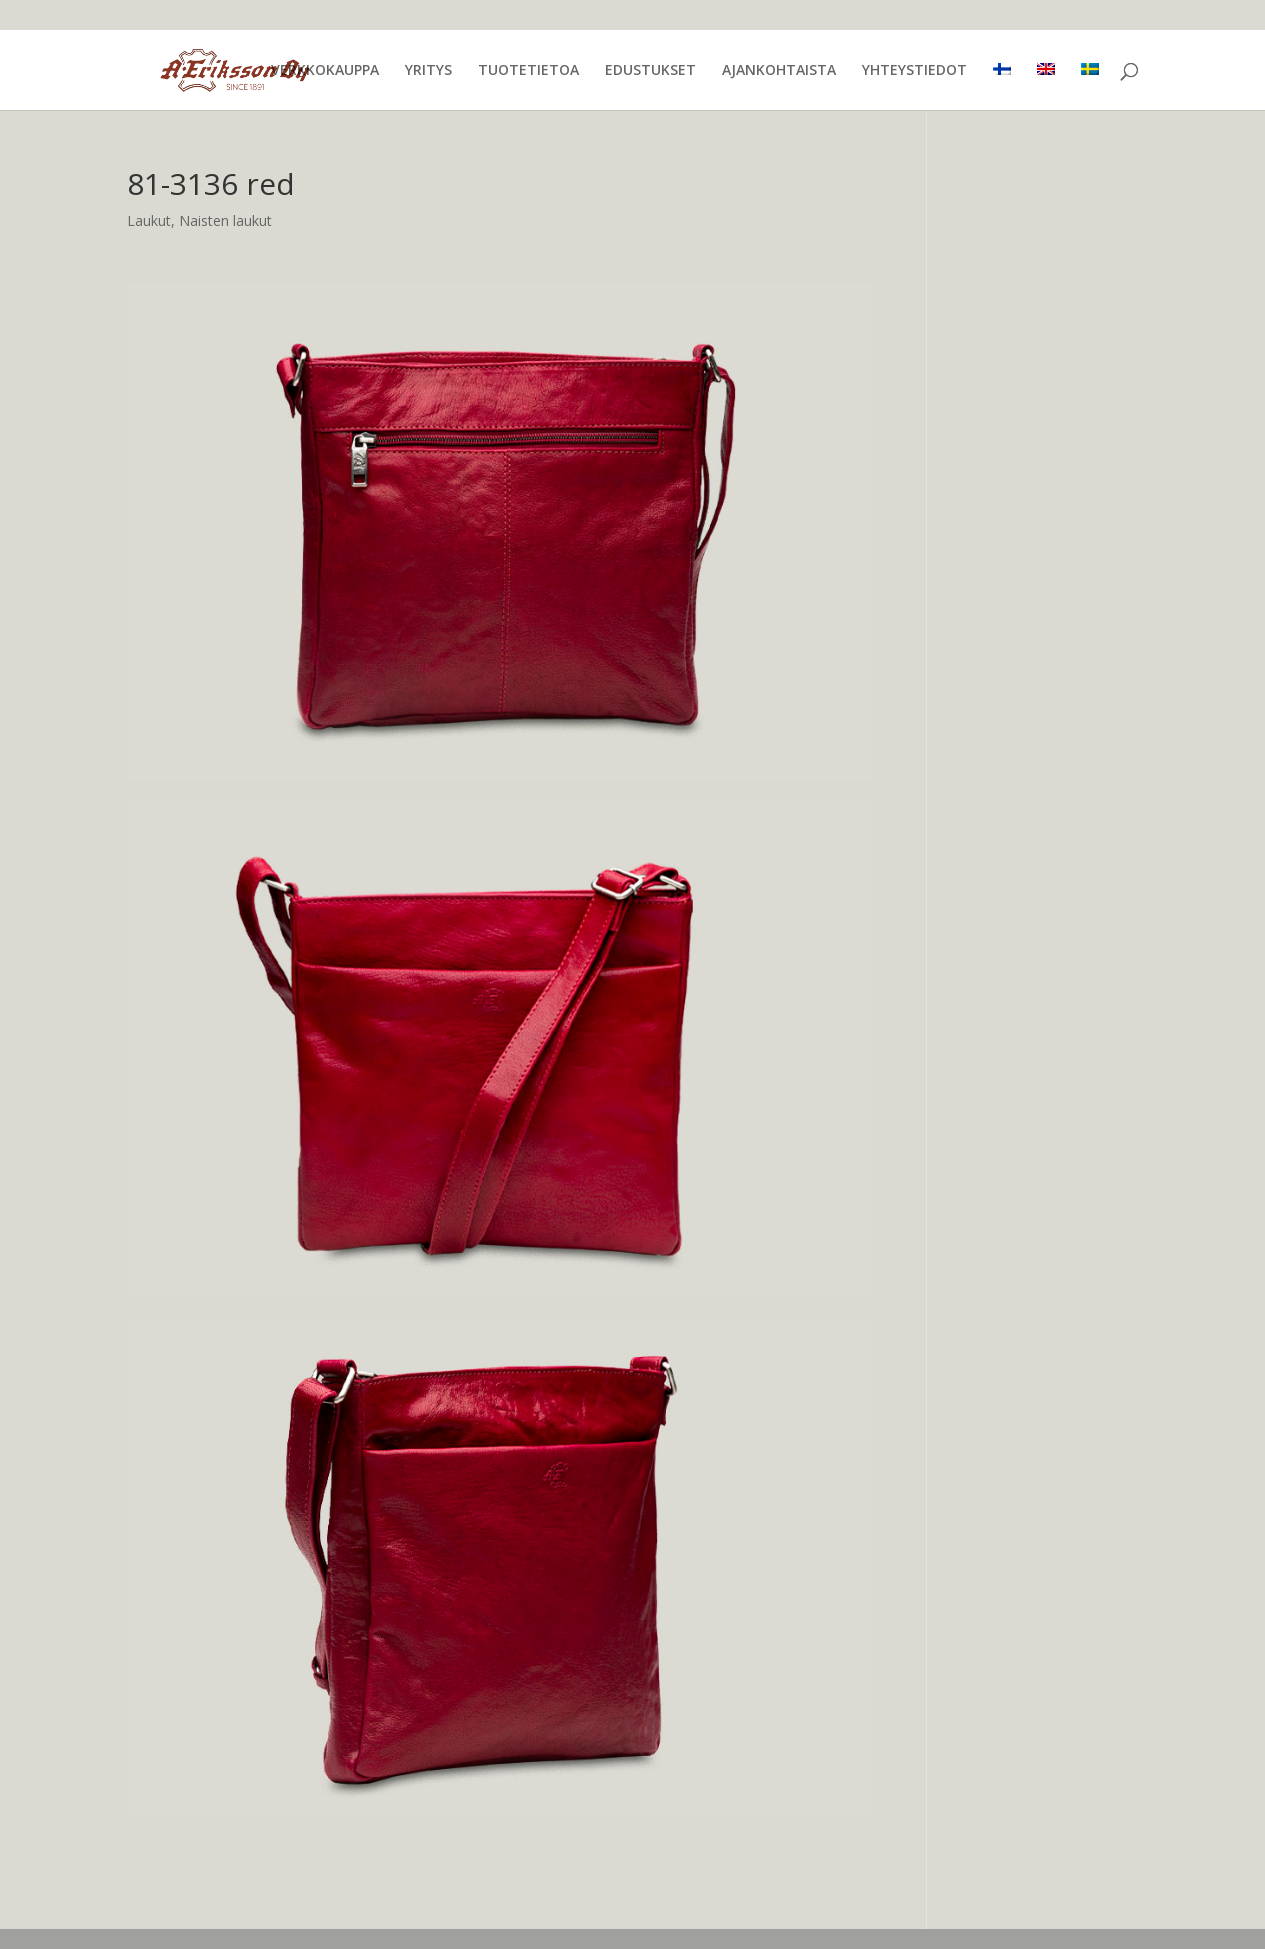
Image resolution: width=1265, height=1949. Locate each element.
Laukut (149, 220)
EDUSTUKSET (650, 71)
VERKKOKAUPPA (325, 71)
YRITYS (428, 71)
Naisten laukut (225, 220)
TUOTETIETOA (528, 71)
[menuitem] (1002, 86)
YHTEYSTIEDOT (914, 71)
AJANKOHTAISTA (779, 71)
